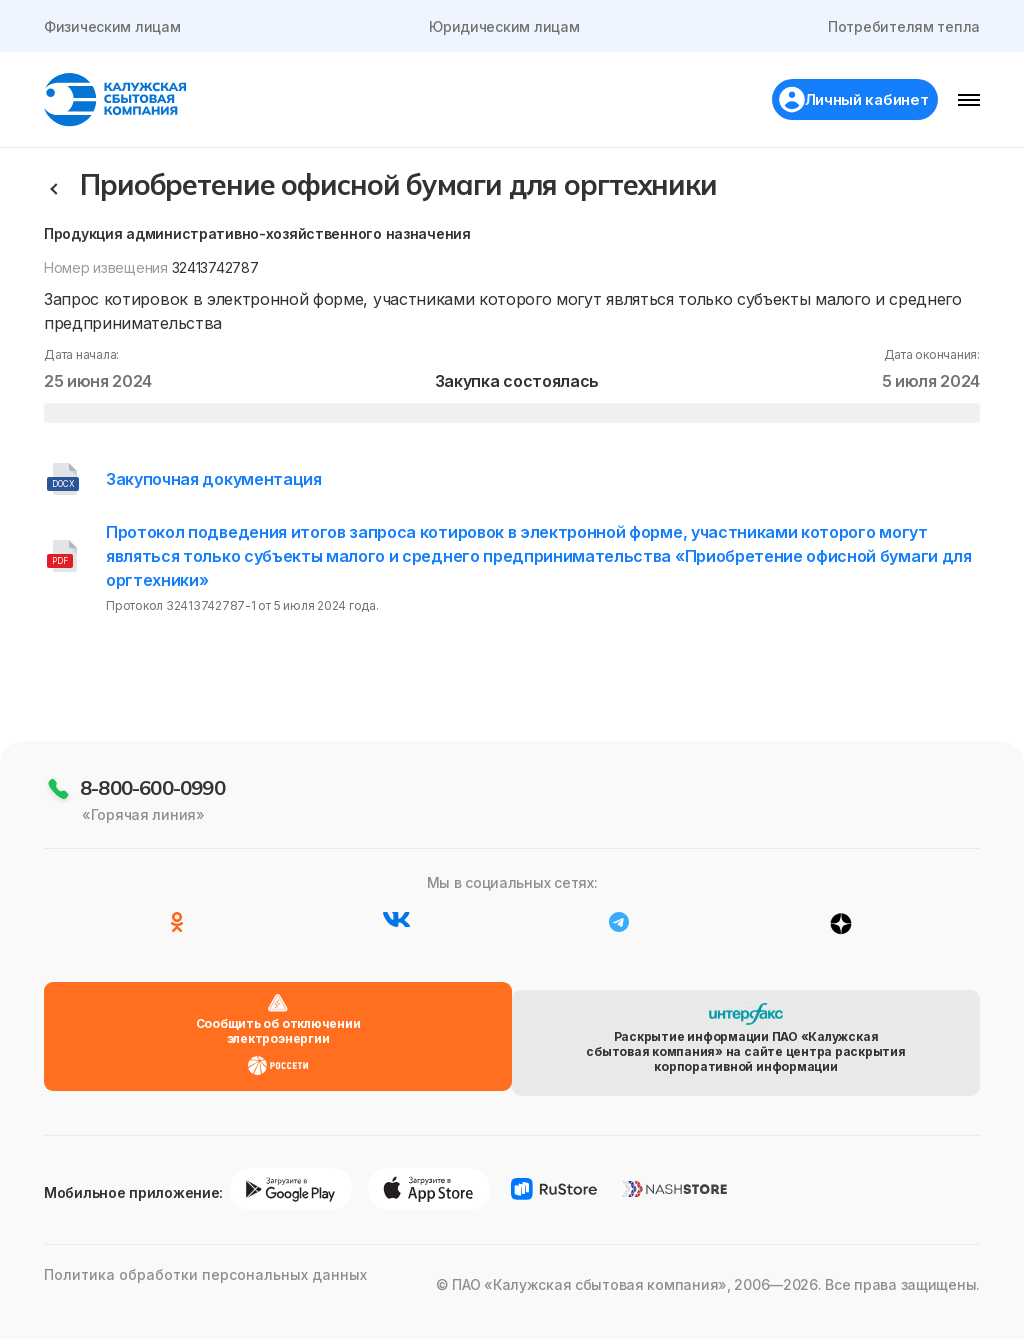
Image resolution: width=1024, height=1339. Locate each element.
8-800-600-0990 (152, 848)
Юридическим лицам (504, 26)
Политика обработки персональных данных (188, 1309)
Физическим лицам (114, 26)
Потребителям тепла (901, 26)
